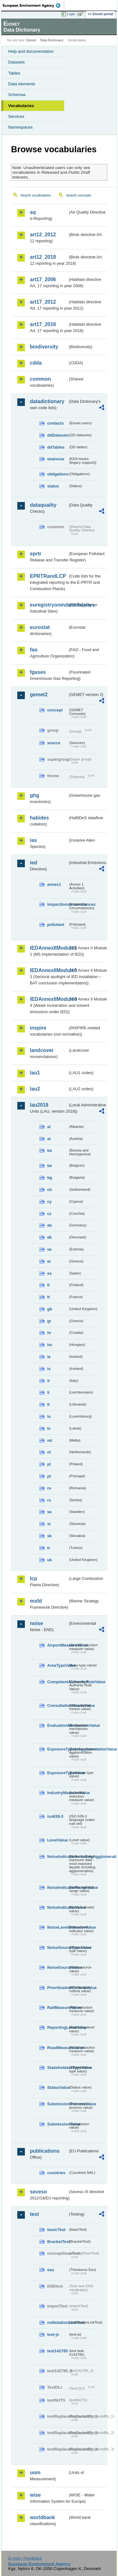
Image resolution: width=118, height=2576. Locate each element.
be (49, 1165)
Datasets (16, 62)
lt (48, 1404)
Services (16, 116)
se (49, 1511)
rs (49, 1500)
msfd (36, 1601)
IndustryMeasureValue (57, 1792)
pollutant (55, 924)
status (53, 486)
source (53, 743)
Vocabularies (21, 105)
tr (48, 1547)
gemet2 (39, 694)
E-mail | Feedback (25, 2558)
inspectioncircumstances (57, 904)
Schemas (17, 94)
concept (55, 710)
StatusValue (57, 2087)
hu (49, 1344)
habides (39, 817)
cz (49, 1213)
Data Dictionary (51, 40)
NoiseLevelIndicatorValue (57, 1927)
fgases (38, 672)
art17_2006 (43, 279)
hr (49, 1332)
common (40, 379)
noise (36, 1623)
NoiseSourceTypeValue (57, 1947)
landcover (42, 1050)
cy (49, 1201)
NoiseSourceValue (57, 1967)
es (49, 1273)
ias (33, 840)
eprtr (35, 553)
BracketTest (57, 2241)
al (49, 1126)
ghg (34, 795)
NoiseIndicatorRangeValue (57, 1887)
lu (49, 1416)
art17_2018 (43, 324)
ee (49, 1249)
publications (44, 2151)
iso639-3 (55, 1816)
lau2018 (39, 1105)
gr (49, 1321)
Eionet (31, 40)
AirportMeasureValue (57, 1645)
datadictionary (47, 401)
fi (48, 1285)
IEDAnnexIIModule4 (49, 999)
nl (49, 1452)
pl (49, 1464)
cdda (36, 363)
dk (49, 1237)
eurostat (40, 627)
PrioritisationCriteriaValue (57, 1987)
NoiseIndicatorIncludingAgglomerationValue (57, 1856)
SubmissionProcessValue (57, 2103)
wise (35, 2495)
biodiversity (44, 346)
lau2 (35, 1088)
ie (49, 1356)
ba (49, 1150)
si (49, 1523)
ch (49, 1189)
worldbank (42, 2517)
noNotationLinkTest (57, 2322)
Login (71, 14)
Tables (14, 73)
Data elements (21, 84)
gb (49, 1309)
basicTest (56, 2229)
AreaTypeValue (57, 1665)
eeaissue (55, 459)
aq (33, 212)
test (34, 2214)
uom (35, 2472)
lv (49, 1428)
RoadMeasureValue (57, 2047)
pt (49, 1476)
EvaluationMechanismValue (57, 1725)
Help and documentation (31, 51)
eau (50, 2269)
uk (49, 1559)
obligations (57, 474)
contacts (55, 423)
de (49, 1225)
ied (33, 862)
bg (49, 1177)
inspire (38, 1028)
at (49, 1138)
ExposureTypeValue (57, 1772)
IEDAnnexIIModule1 (49, 948)
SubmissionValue (57, 2124)
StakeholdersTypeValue (57, 2067)
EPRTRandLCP (48, 576)
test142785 (57, 2351)
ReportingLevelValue (57, 2027)
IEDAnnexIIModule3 (49, 970)
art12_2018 (43, 257)
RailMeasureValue (57, 2007)
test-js (53, 2334)
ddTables (56, 447)
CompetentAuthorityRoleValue (57, 1681)
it (48, 1380)
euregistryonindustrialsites (49, 605)
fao (33, 649)
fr (48, 1297)
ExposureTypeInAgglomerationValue (57, 1749)
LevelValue (57, 1840)
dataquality (43, 505)
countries (56, 2172)
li (48, 1392)
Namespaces (20, 127)
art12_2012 (43, 234)
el (49, 1261)
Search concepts (78, 195)
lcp (33, 1578)
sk (49, 1535)
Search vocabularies (35, 195)
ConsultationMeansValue (57, 1705)
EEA (33, 5)
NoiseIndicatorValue (57, 1907)
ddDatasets (57, 435)
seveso (38, 2191)
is (49, 1368)
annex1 (54, 884)
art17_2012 (43, 302)
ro (49, 1488)
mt (49, 1440)
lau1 (35, 1072)
